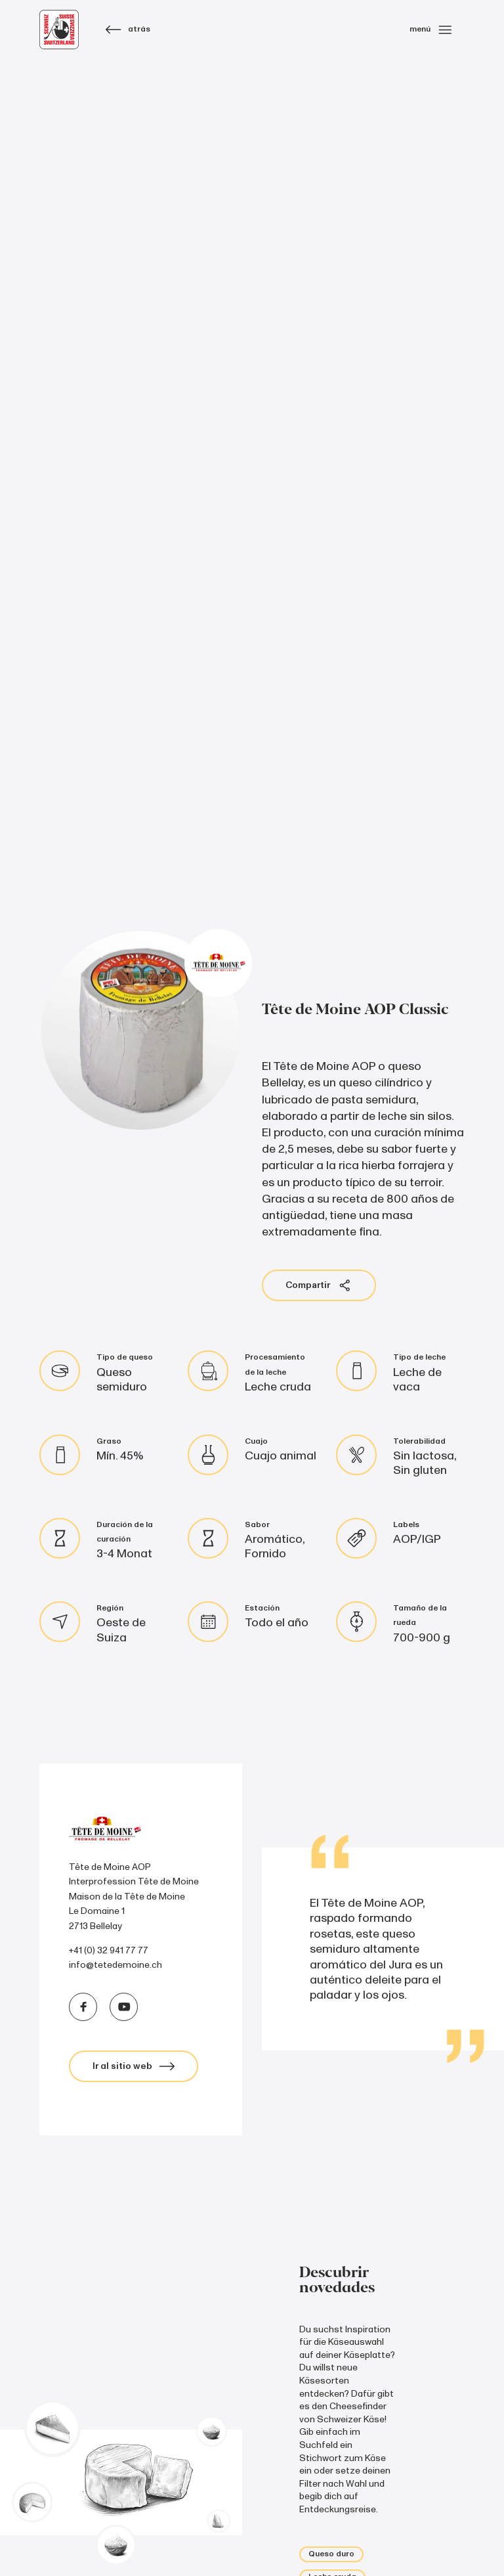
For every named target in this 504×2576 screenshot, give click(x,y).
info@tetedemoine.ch (115, 1965)
